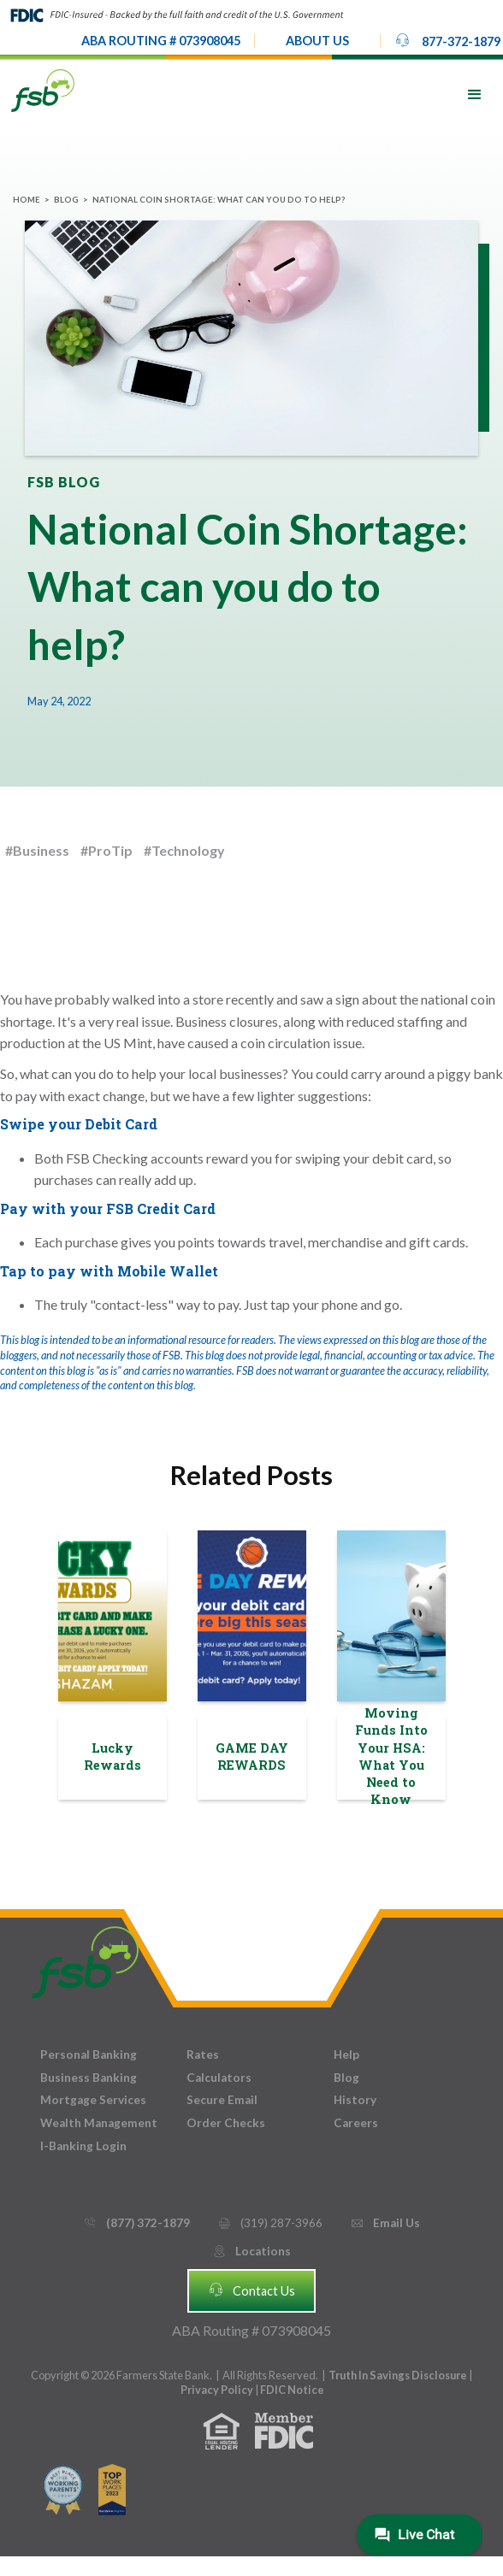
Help (346, 2054)
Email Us (385, 2223)
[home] (42, 89)
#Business (37, 850)
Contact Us (251, 2289)
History (355, 2100)
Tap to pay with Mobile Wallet (109, 1271)
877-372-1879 (447, 40)
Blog (66, 199)
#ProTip (106, 850)
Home (26, 199)
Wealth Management (98, 2123)
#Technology (184, 850)
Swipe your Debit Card (78, 1124)
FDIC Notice (292, 2389)
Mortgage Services (93, 2100)
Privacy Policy (217, 2389)
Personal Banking (88, 2054)
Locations (251, 2251)
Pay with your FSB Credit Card (108, 1208)
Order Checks (225, 2123)
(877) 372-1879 (136, 2223)
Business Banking (88, 2077)
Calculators (219, 2077)
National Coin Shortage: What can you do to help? (218, 199)
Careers (356, 2123)
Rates (202, 2054)
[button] (317, 41)
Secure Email (221, 2100)
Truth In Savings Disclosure (397, 2375)
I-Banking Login (83, 2146)
